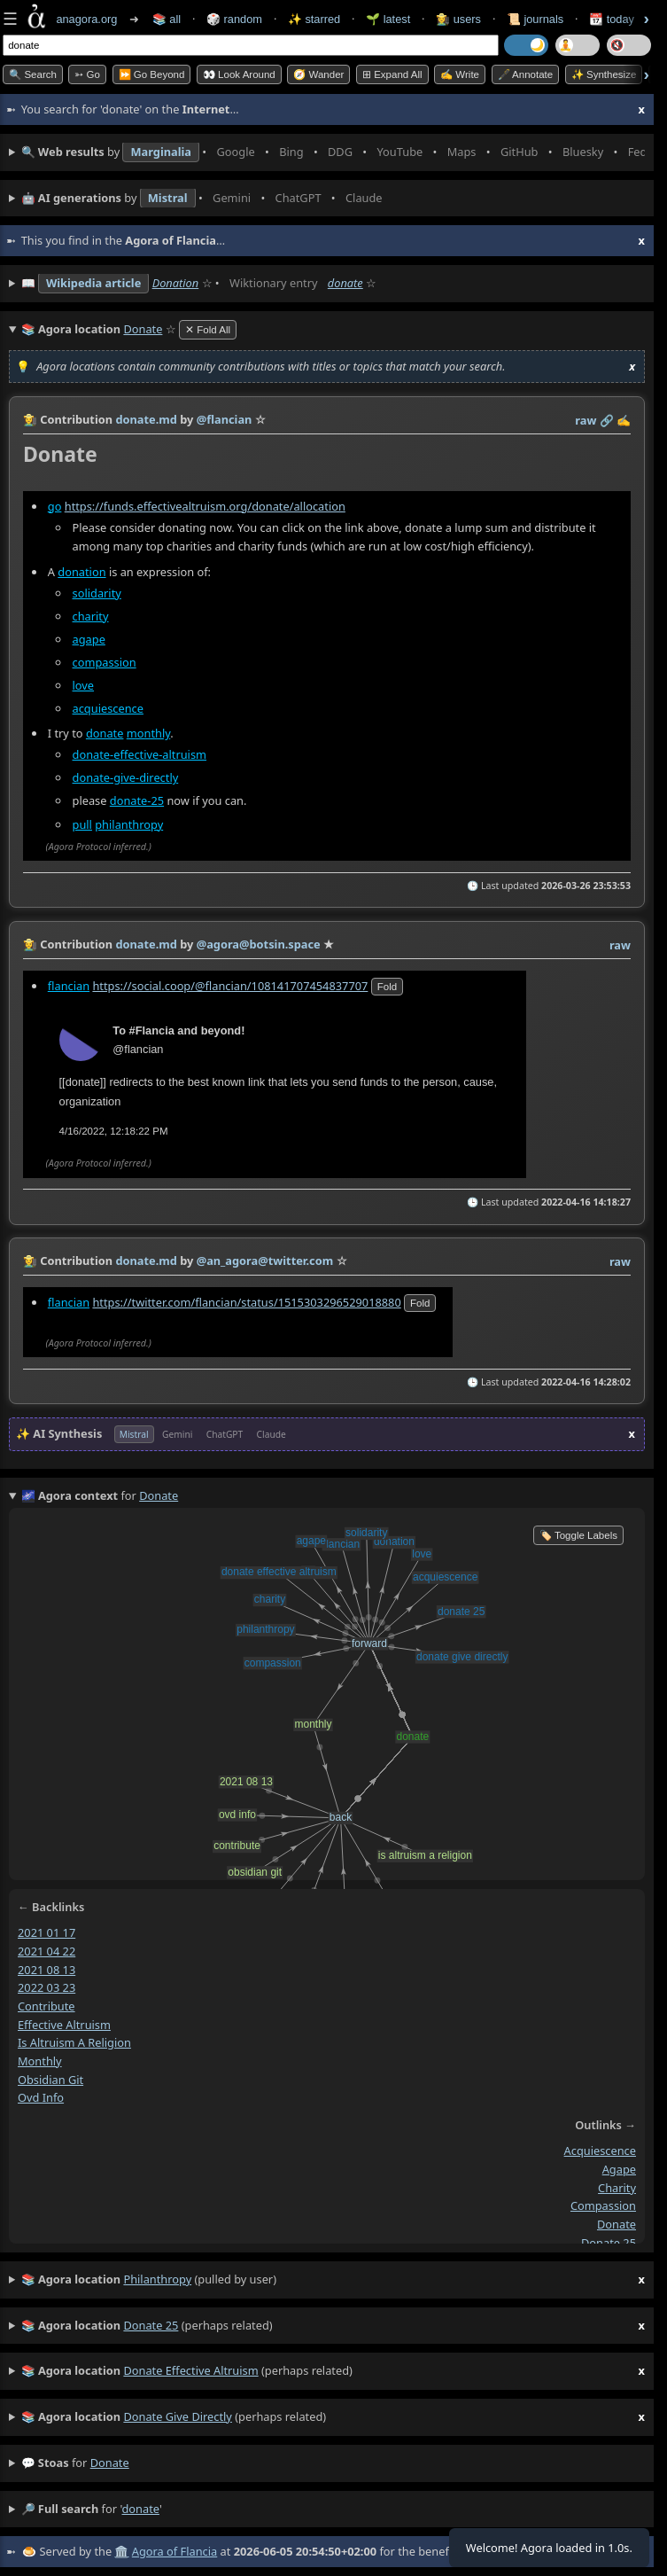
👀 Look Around (239, 74)
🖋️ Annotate (526, 74)
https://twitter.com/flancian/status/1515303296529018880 (246, 1302)
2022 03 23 (46, 1987)
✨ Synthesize (604, 74)
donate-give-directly (126, 777)
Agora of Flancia (174, 2551)
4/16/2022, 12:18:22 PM (113, 1131)
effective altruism (64, 2024)
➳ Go (87, 74)
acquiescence (108, 707)
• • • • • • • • (333, 152)
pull (82, 823)
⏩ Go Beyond (152, 74)
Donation (175, 283)
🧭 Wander (318, 74)
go (55, 505)
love (84, 684)
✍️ (624, 420)
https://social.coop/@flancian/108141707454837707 (230, 985)
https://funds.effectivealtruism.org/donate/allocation (205, 505)
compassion (104, 661)
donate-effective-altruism (140, 754)
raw (585, 420)
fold (387, 985)
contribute (46, 2006)
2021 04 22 (46, 1951)
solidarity (97, 592)
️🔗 (607, 420)
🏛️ (121, 2551)
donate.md (145, 419)
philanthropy (129, 823)
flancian (68, 985)
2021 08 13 (46, 1969)
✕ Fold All (207, 329)
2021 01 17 (46, 1932)
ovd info (41, 2097)
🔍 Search (33, 74)
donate (345, 283)
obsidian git (50, 2079)
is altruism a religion (74, 2042)
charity (91, 615)
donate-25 (137, 800)
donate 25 (608, 2242)
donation (81, 571)
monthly (148, 733)
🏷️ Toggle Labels (578, 1535)
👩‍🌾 (30, 419)
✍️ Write (459, 74)
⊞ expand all (392, 74)
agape (89, 638)
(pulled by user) (333, 2280)
